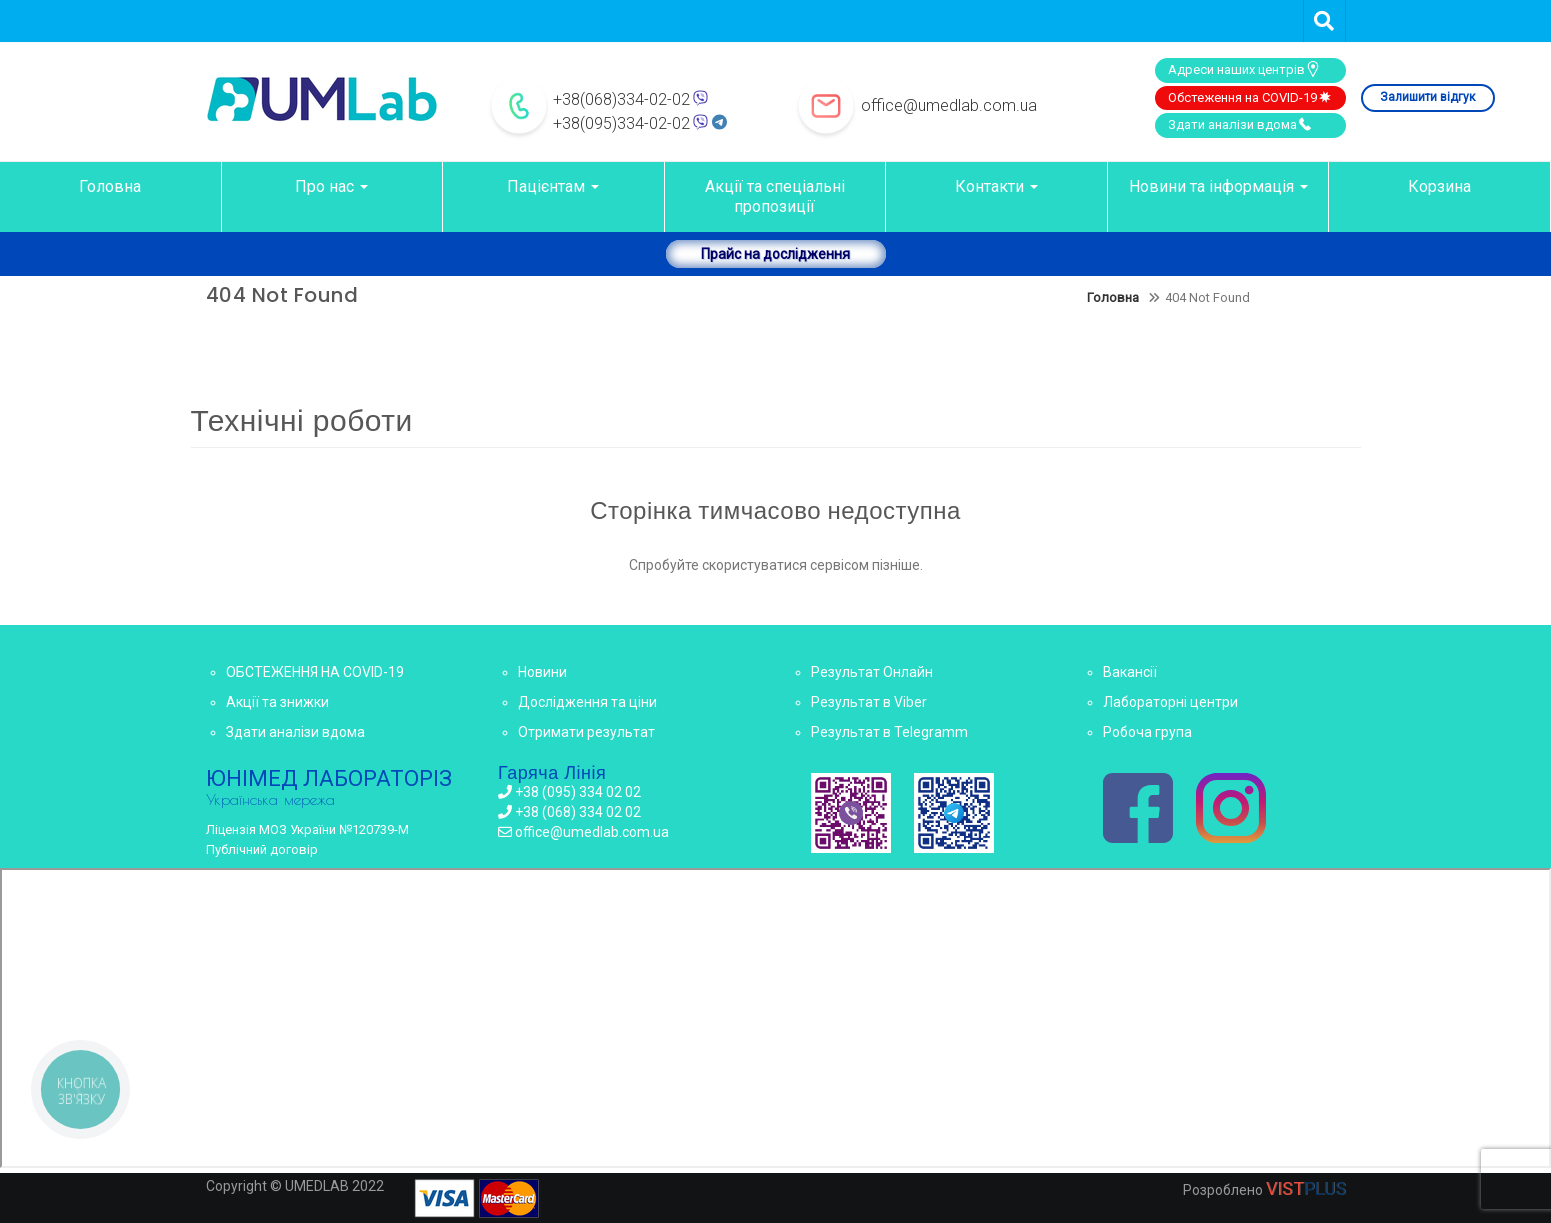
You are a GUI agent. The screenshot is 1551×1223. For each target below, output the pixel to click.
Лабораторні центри (1170, 702)
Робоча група (1147, 732)
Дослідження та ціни (587, 702)
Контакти (996, 186)
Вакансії (1130, 672)
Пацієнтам (553, 186)
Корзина (1439, 186)
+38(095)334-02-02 (621, 123)
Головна (110, 186)
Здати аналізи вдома (1240, 124)
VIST (1306, 1188)
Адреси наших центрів (1244, 69)
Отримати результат (586, 732)
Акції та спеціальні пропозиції (775, 196)
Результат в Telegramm (889, 732)
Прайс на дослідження (775, 254)
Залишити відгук (1427, 97)
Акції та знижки (277, 702)
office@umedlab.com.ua (949, 105)
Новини (542, 672)
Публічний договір (262, 849)
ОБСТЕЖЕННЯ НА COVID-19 (315, 672)
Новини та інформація (1218, 186)
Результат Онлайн (872, 672)
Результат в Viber (869, 702)
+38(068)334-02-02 (621, 99)
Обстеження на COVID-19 (1250, 97)
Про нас (331, 186)
